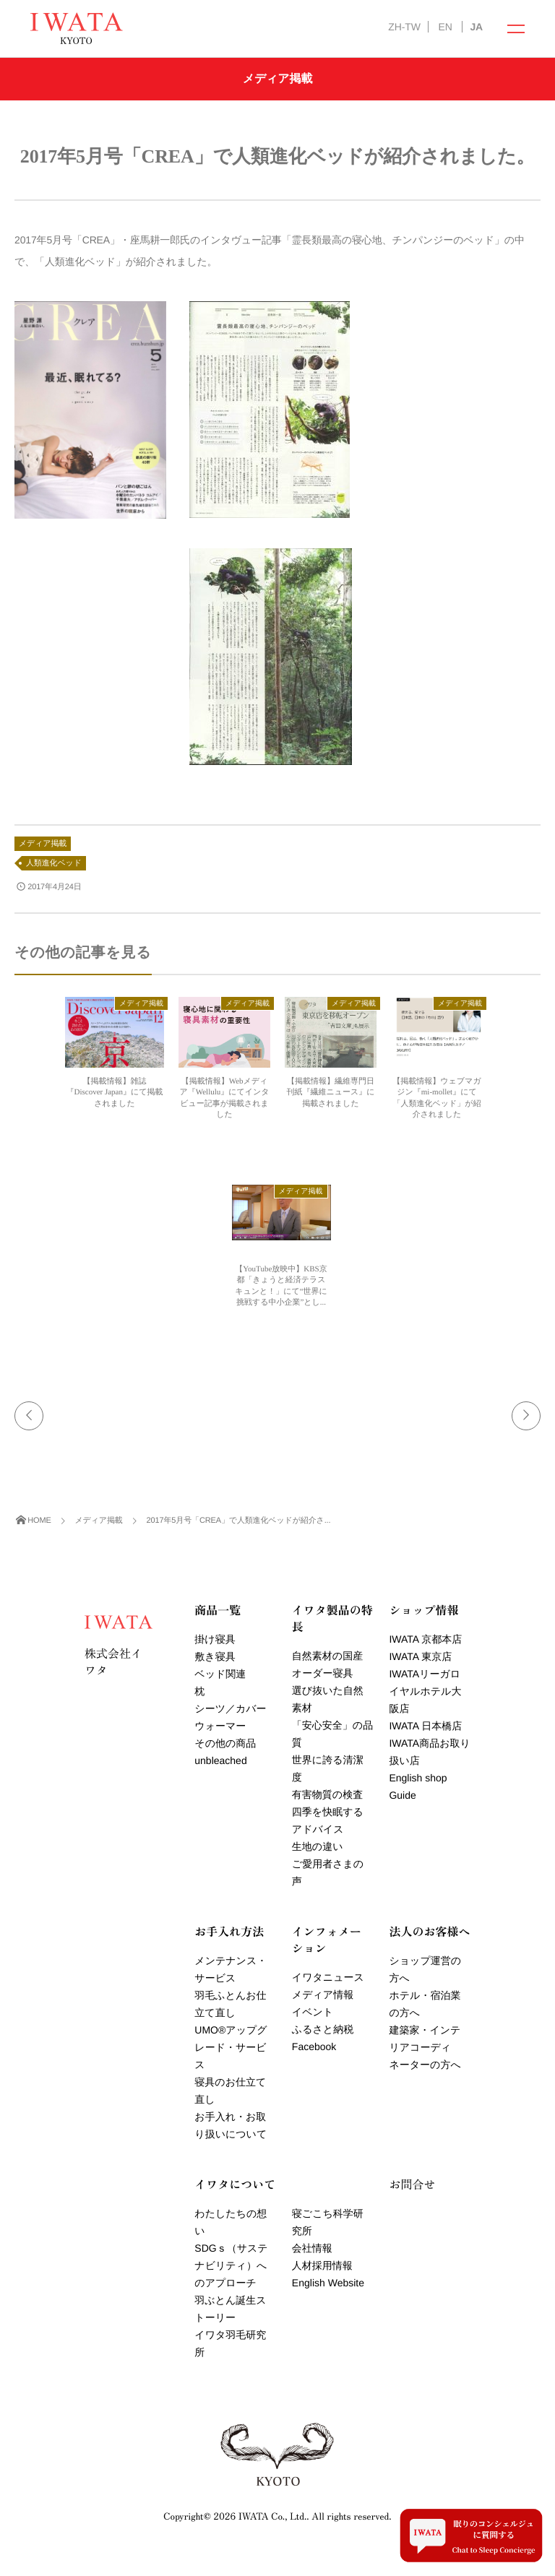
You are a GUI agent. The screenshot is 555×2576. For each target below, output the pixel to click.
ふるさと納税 (322, 2029)
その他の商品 (225, 1743)
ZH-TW (404, 27)
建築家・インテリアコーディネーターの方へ (424, 2047)
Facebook (314, 2046)
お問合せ (412, 2183)
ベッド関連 (220, 1674)
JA (476, 27)
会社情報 (312, 2248)
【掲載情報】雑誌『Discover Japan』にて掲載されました (114, 1092)
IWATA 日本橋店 (425, 1726)
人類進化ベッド (54, 863)
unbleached (220, 1760)
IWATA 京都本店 (425, 1639)
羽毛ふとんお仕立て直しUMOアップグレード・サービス (230, 2029)
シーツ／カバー (230, 1708)
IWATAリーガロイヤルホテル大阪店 (425, 1691)
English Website (328, 2282)
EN (445, 27)
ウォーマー (220, 1726)
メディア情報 (322, 1994)
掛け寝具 (214, 1639)
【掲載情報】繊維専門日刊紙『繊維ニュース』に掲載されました (330, 1092)
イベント (312, 2012)
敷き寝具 (214, 1656)
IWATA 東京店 (420, 1656)
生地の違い (317, 1846)
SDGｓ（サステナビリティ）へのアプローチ (230, 2265)
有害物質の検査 (327, 1794)
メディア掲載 (42, 843)
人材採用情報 (322, 2265)
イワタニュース (328, 1977)
